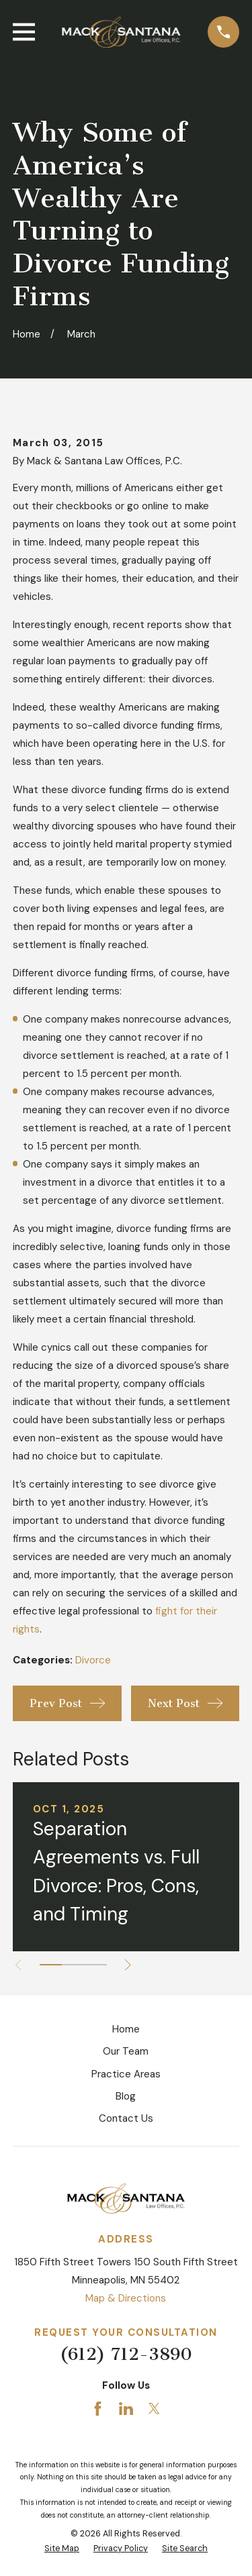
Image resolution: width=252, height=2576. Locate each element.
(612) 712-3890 (126, 2354)
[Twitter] (154, 2409)
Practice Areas (126, 2074)
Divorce (93, 1660)
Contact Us (126, 2118)
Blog (126, 2096)
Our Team (126, 2051)
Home (126, 2029)
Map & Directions (125, 2298)
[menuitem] (61, 2549)
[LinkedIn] (126, 2409)
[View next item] (128, 1965)
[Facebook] (98, 2409)
